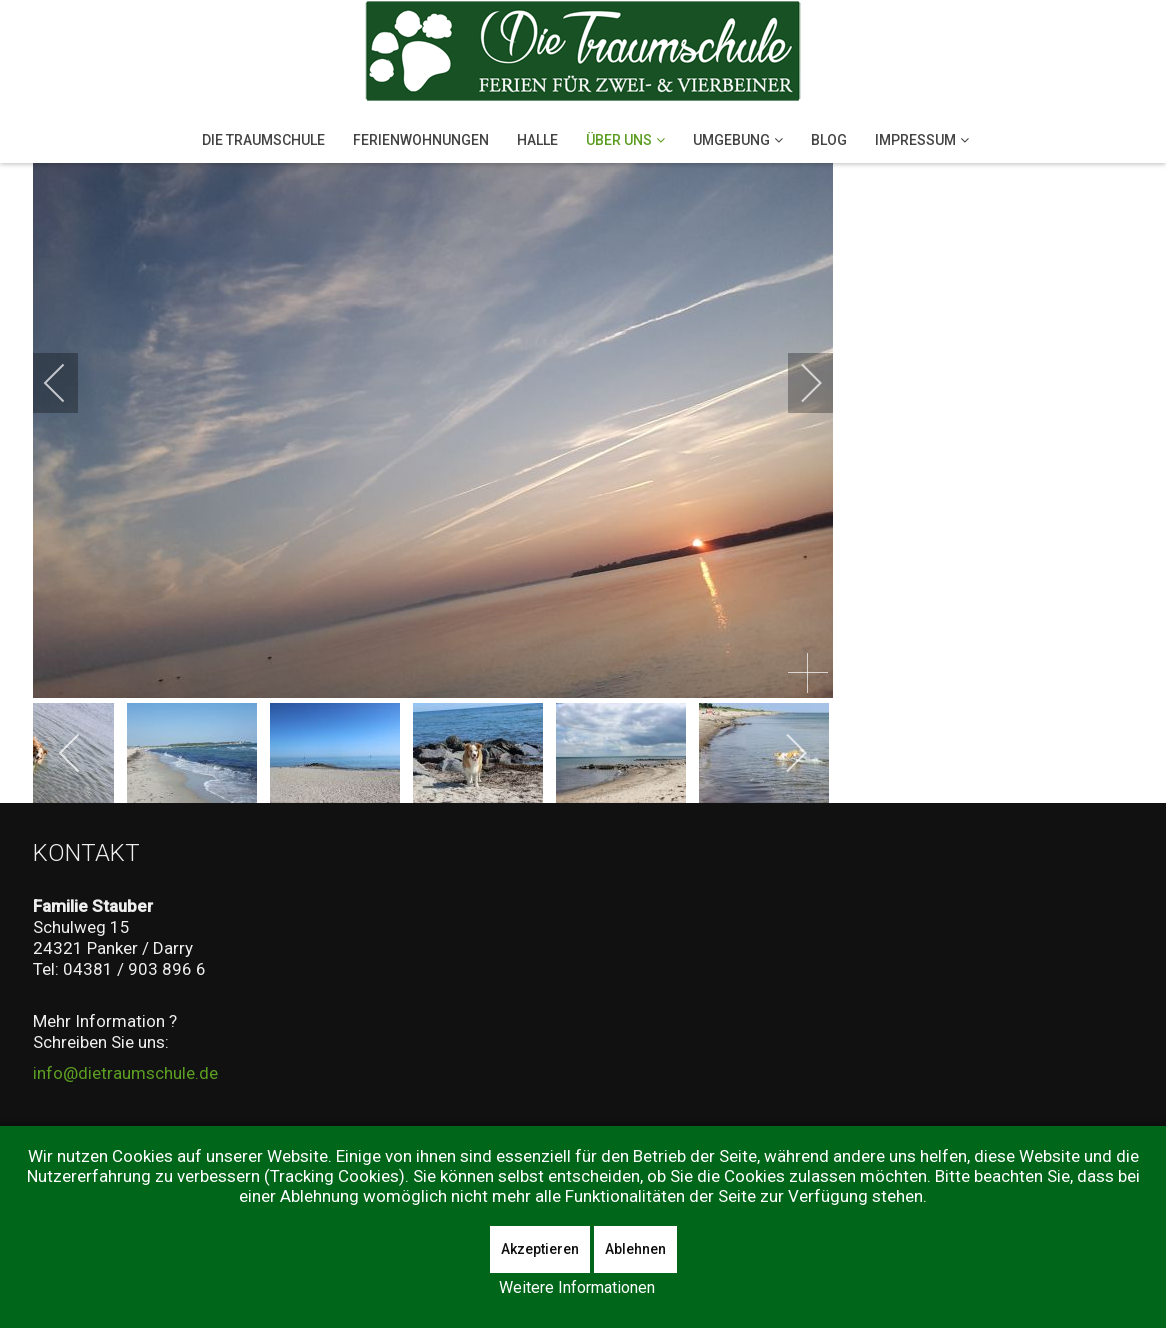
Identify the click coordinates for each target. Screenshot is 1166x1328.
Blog (829, 140)
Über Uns (619, 140)
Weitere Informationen (577, 1287)
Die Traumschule (263, 140)
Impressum (915, 140)
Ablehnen (635, 1249)
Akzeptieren (540, 1249)
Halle (537, 140)
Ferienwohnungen (421, 140)
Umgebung (731, 140)
